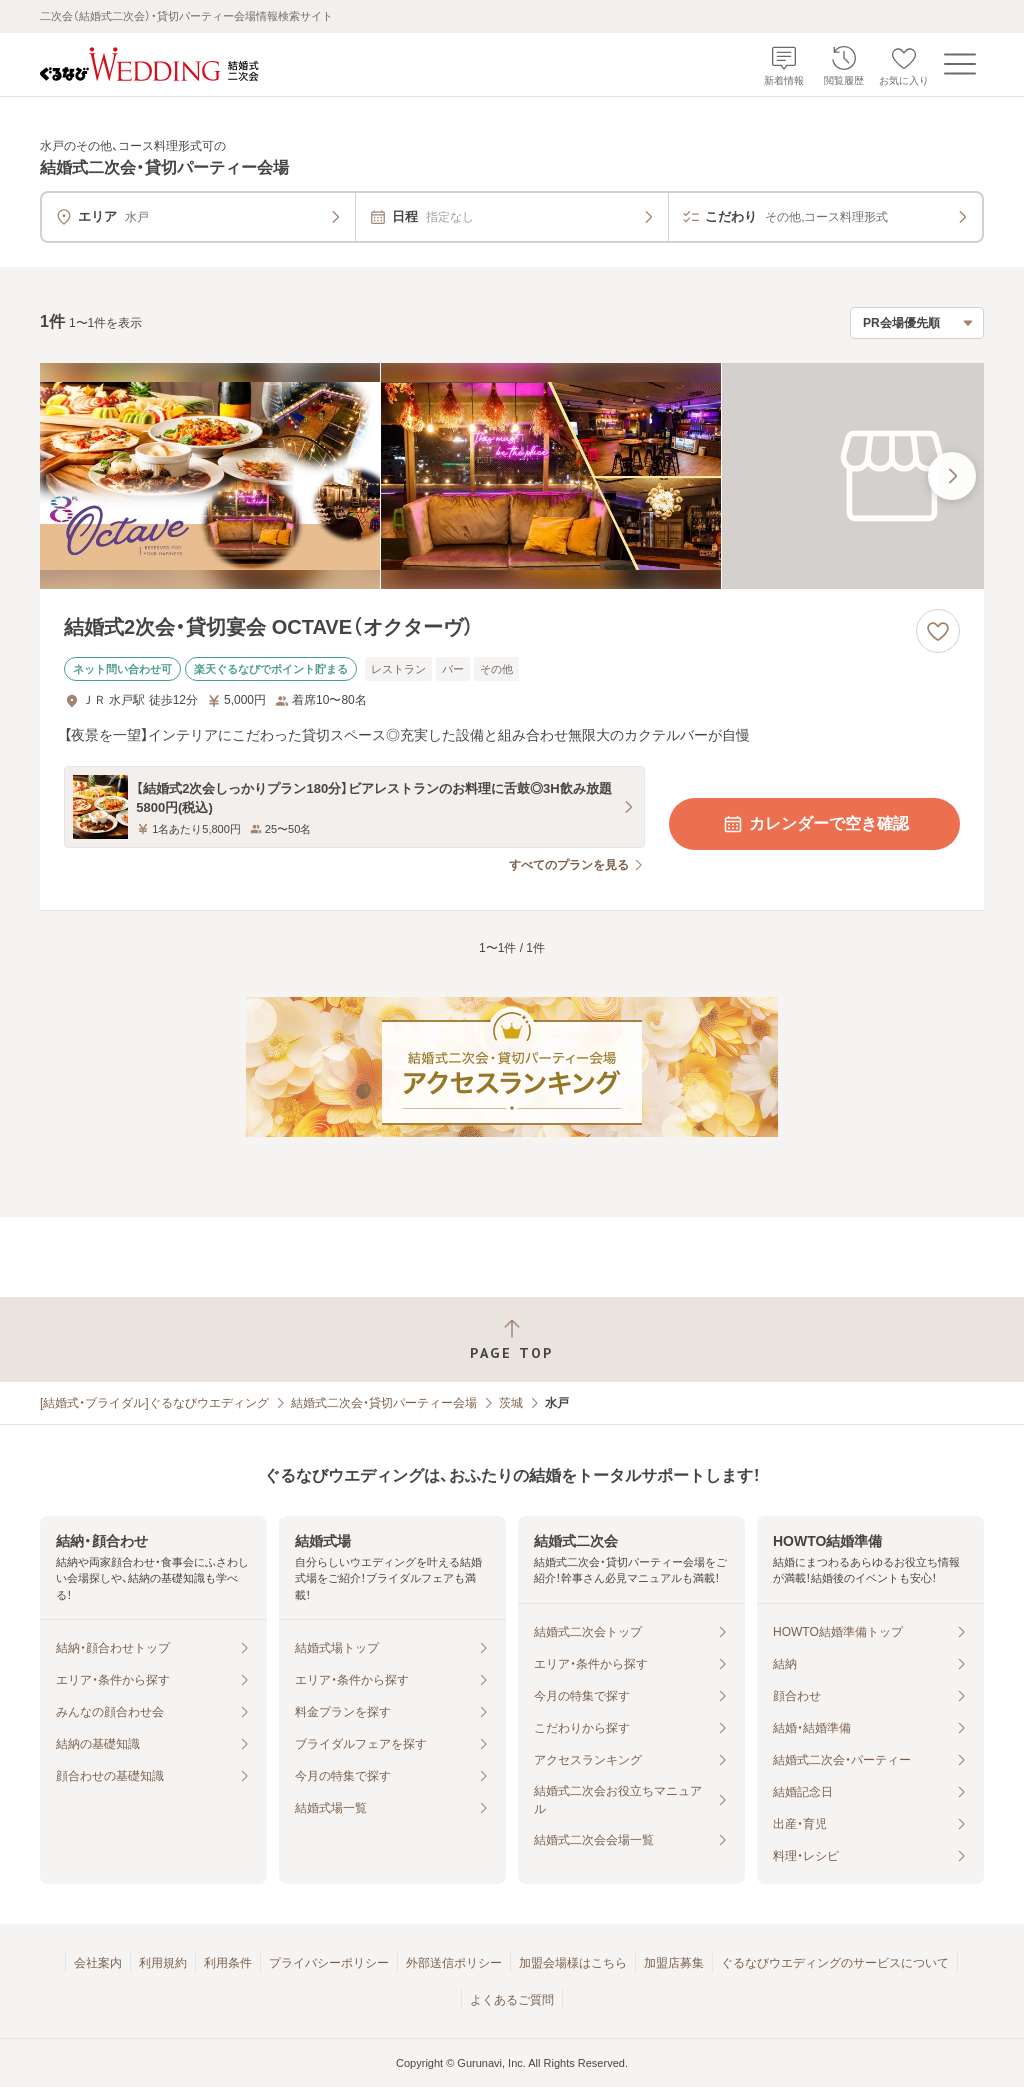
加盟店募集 (674, 1963)
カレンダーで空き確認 (815, 824)
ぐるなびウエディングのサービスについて (835, 1963)
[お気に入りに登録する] (938, 631)
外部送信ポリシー (454, 1963)
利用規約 (163, 1963)
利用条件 (228, 1963)
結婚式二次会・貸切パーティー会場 (384, 1403)
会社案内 (98, 1963)
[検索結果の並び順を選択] (917, 323)
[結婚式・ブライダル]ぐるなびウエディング (154, 1403)
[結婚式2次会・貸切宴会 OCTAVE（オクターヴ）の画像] (512, 476)
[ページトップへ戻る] (512, 1339)
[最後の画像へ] (952, 476)
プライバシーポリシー (329, 1963)
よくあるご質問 (512, 2000)
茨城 (511, 1403)
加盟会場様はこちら (573, 1963)
